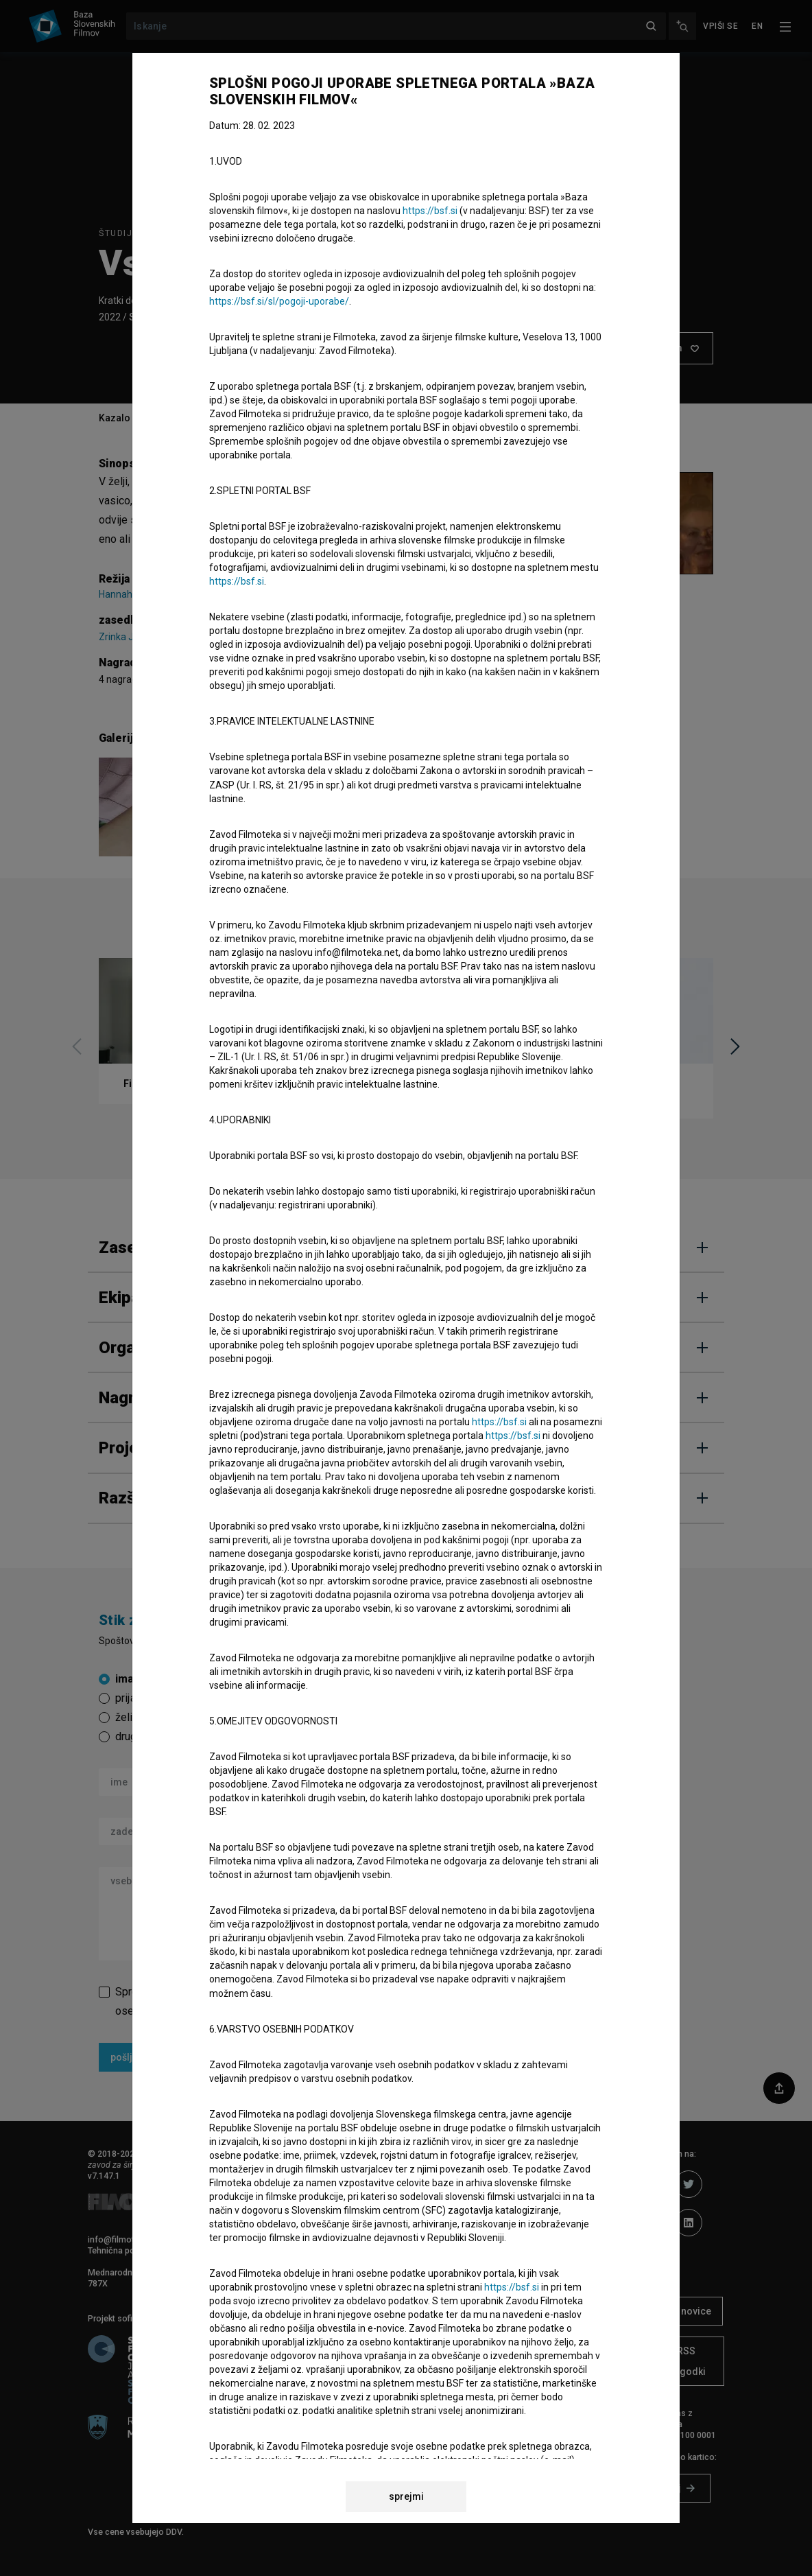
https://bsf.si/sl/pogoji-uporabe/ (279, 301)
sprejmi (406, 2496)
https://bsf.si (430, 210)
